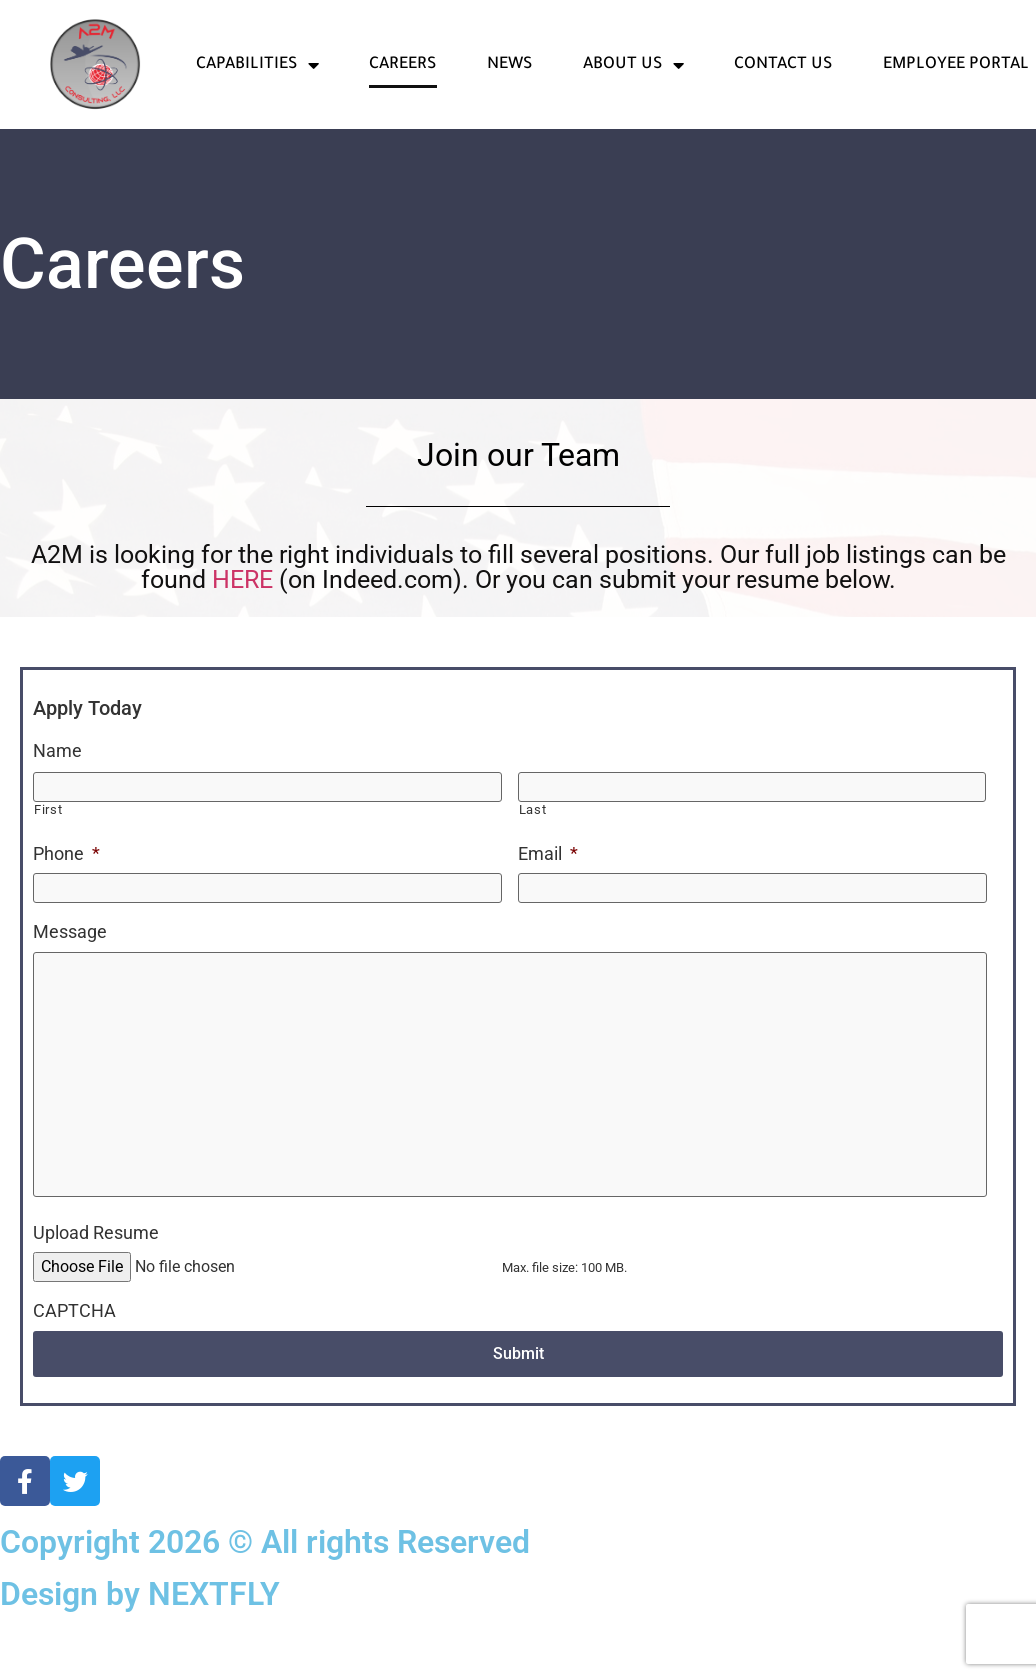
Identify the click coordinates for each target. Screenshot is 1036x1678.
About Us (633, 65)
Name (57, 750)
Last (533, 805)
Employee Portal (956, 65)
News (510, 65)
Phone (66, 849)
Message (70, 924)
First (48, 805)
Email (548, 849)
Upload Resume (96, 1299)
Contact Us (783, 65)
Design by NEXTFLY (140, 1659)
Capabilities (257, 65)
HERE (245, 579)
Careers (403, 65)
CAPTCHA (74, 1378)
